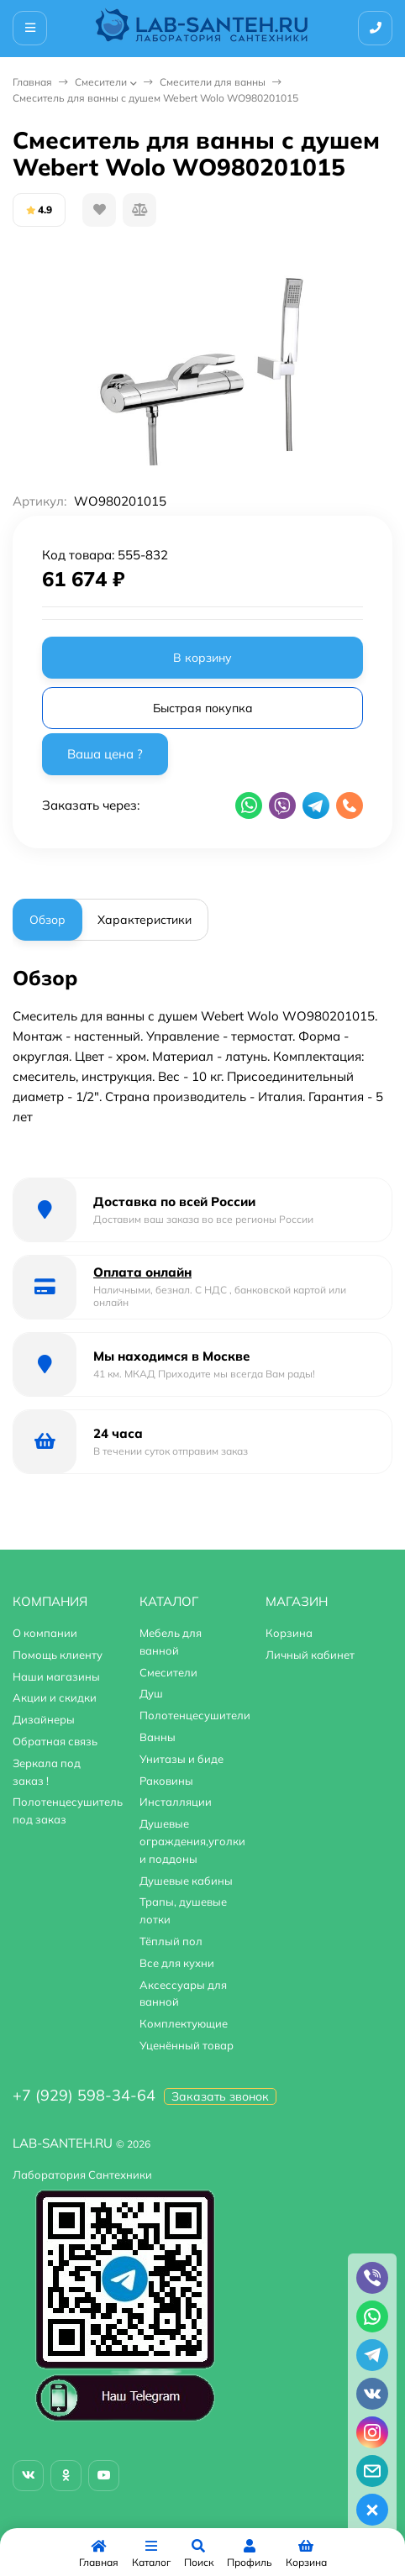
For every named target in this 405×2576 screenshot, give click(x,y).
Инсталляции (175, 1801)
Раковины (166, 1780)
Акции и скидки (55, 1697)
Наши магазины (56, 1676)
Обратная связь (55, 1741)
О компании (45, 1633)
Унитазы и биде (181, 1758)
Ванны (157, 1737)
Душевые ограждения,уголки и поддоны (192, 1841)
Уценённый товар (186, 2045)
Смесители (101, 82)
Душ (151, 1693)
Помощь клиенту (58, 1654)
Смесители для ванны (213, 82)
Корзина (289, 1633)
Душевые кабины (186, 1880)
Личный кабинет (310, 1654)
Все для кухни (176, 1963)
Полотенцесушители (194, 1715)
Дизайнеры (44, 1719)
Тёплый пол (170, 1941)
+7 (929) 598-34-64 (84, 2095)
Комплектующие (183, 2023)
